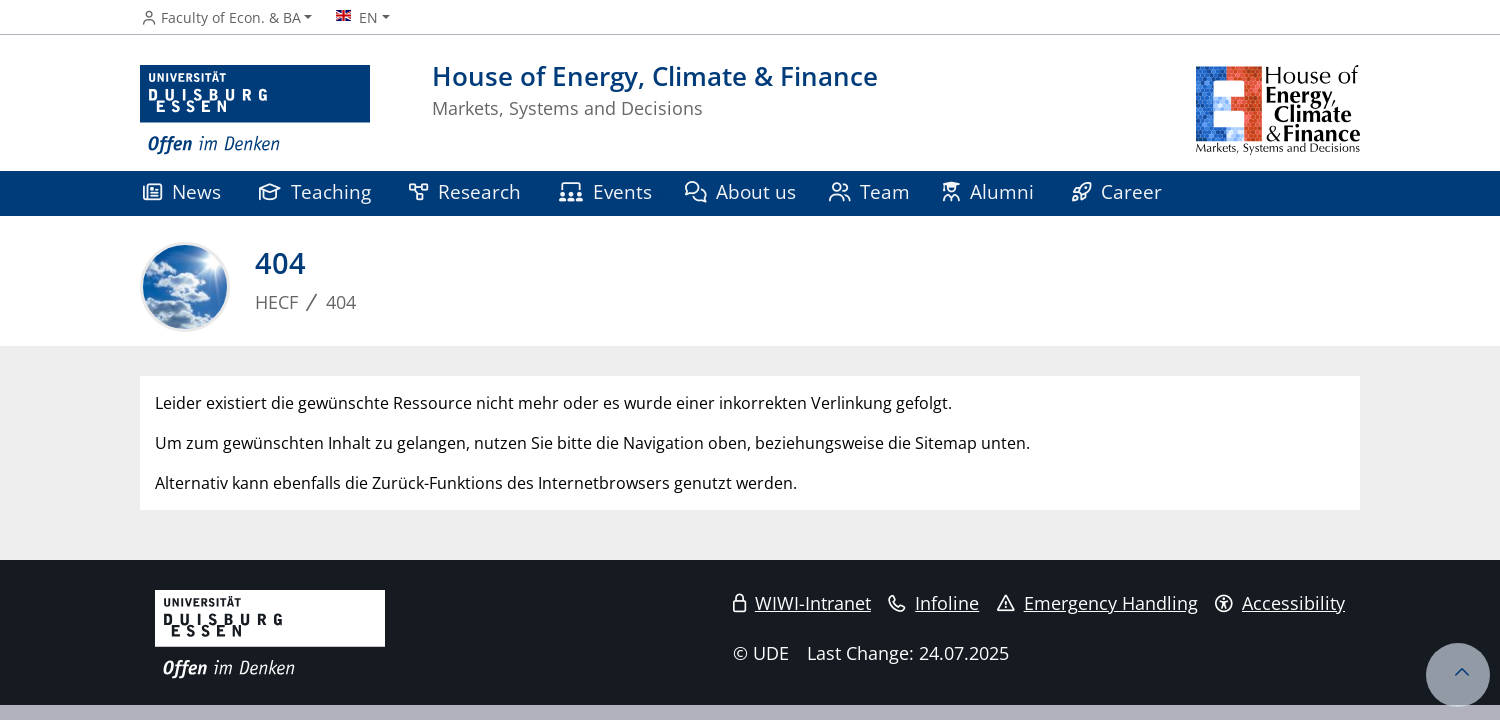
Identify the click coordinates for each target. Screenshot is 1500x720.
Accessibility (1280, 603)
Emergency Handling (1097, 603)
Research (465, 191)
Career (1117, 191)
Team (870, 191)
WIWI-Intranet (802, 603)
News (182, 191)
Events (605, 191)
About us (741, 191)
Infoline (933, 603)
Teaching (315, 191)
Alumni (988, 191)
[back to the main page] (1278, 110)
